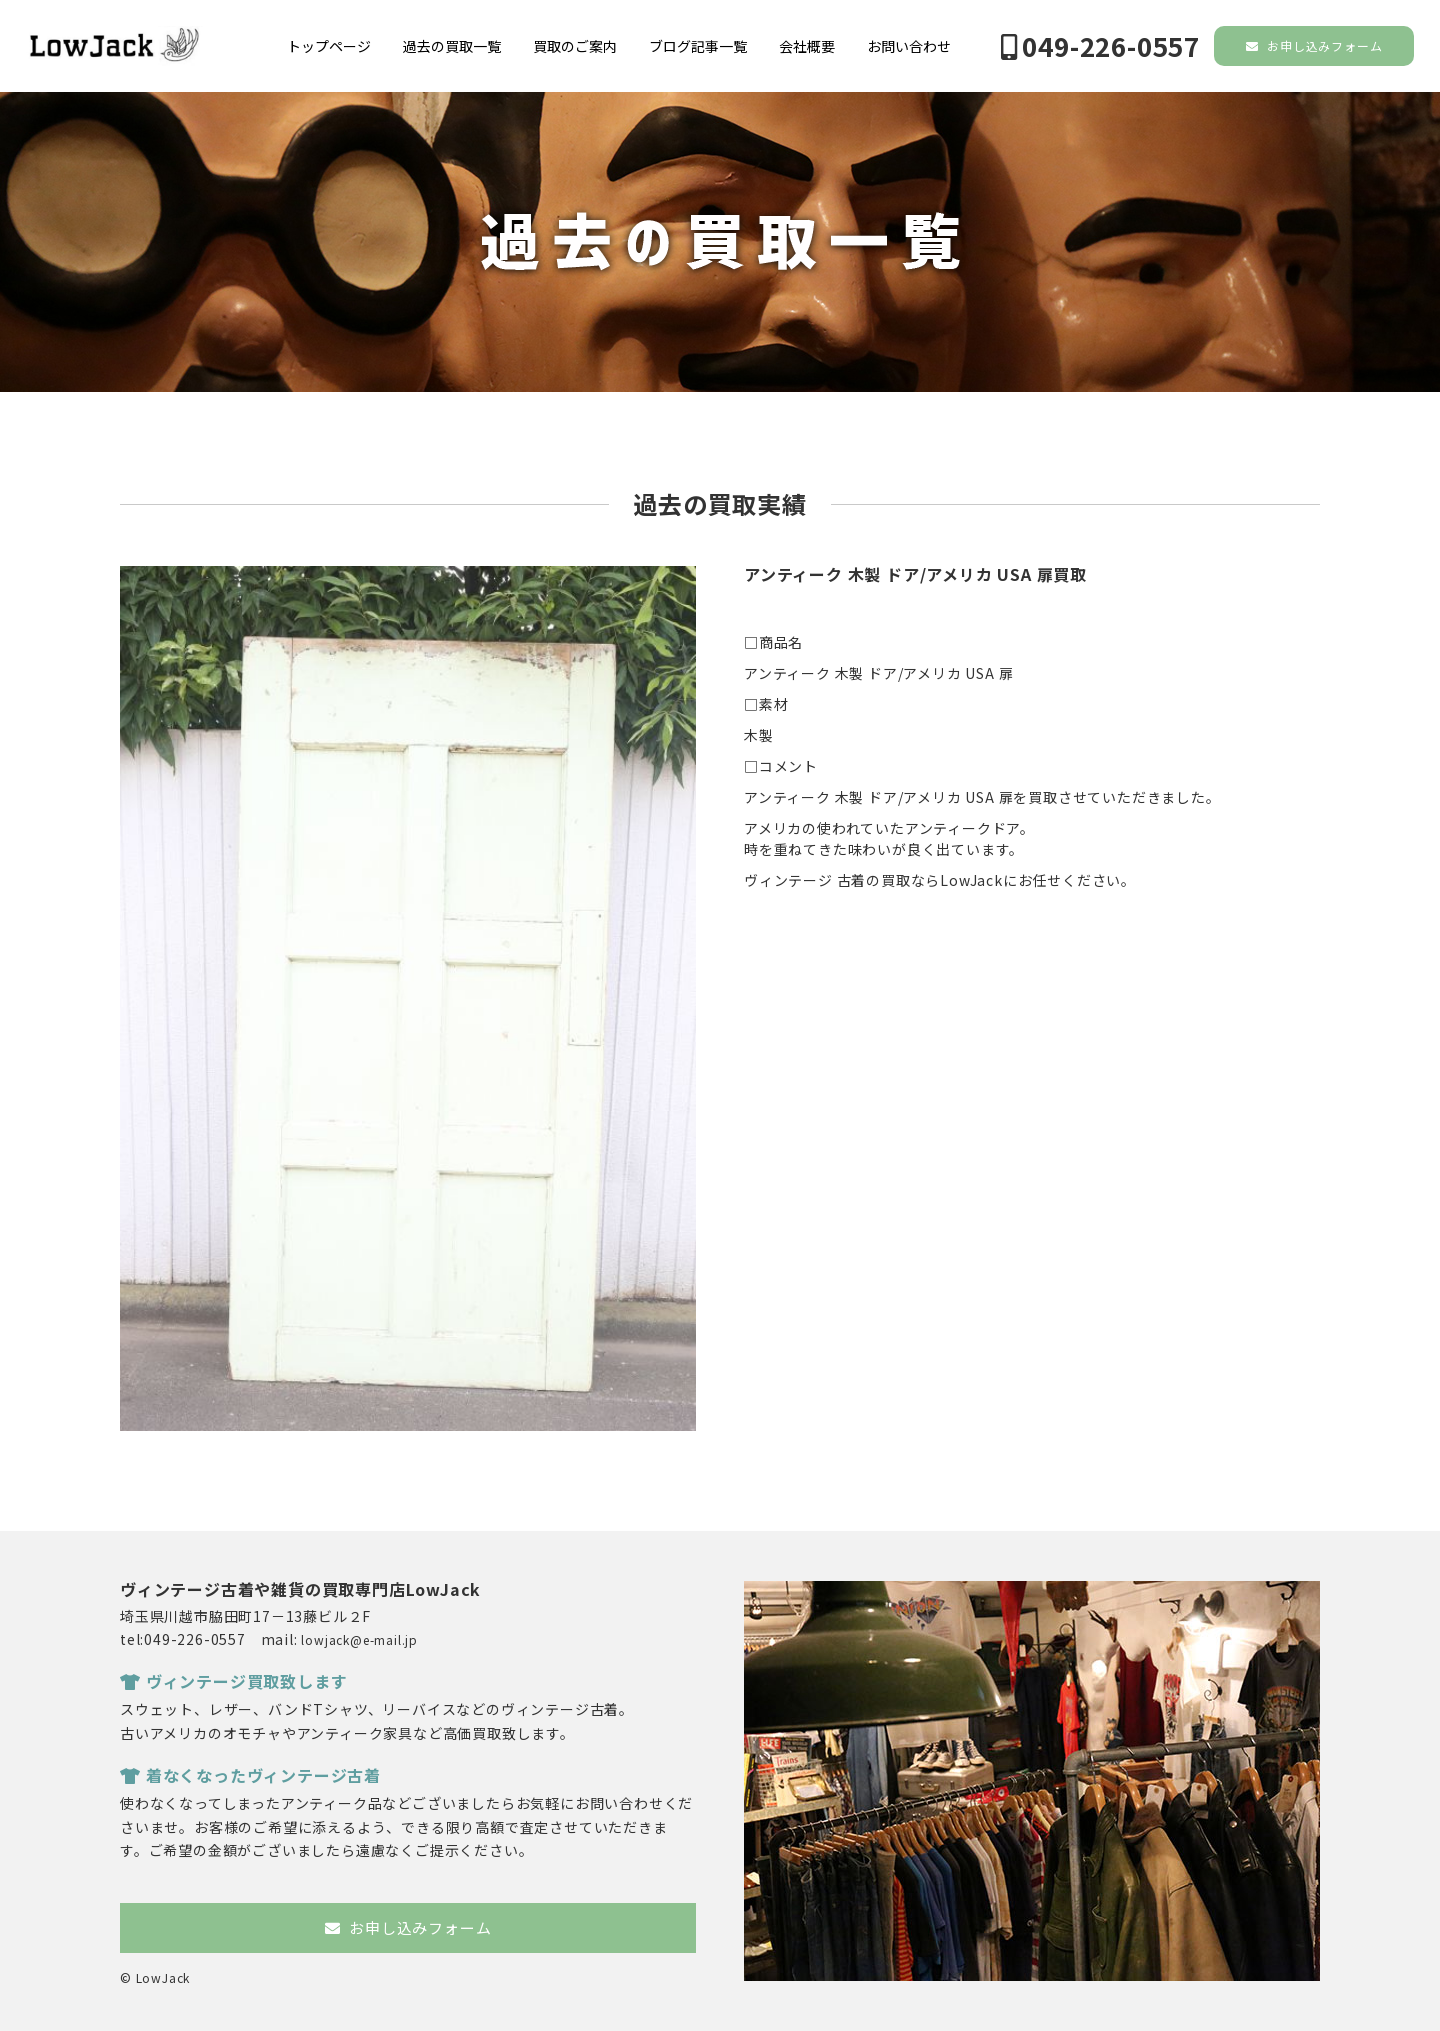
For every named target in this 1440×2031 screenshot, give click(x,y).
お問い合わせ (909, 46)
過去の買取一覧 (452, 46)
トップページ (329, 46)
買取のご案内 (575, 46)
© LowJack (155, 1977)
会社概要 (807, 46)
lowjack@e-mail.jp (359, 1639)
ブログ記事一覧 (698, 46)
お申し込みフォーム (1314, 45)
